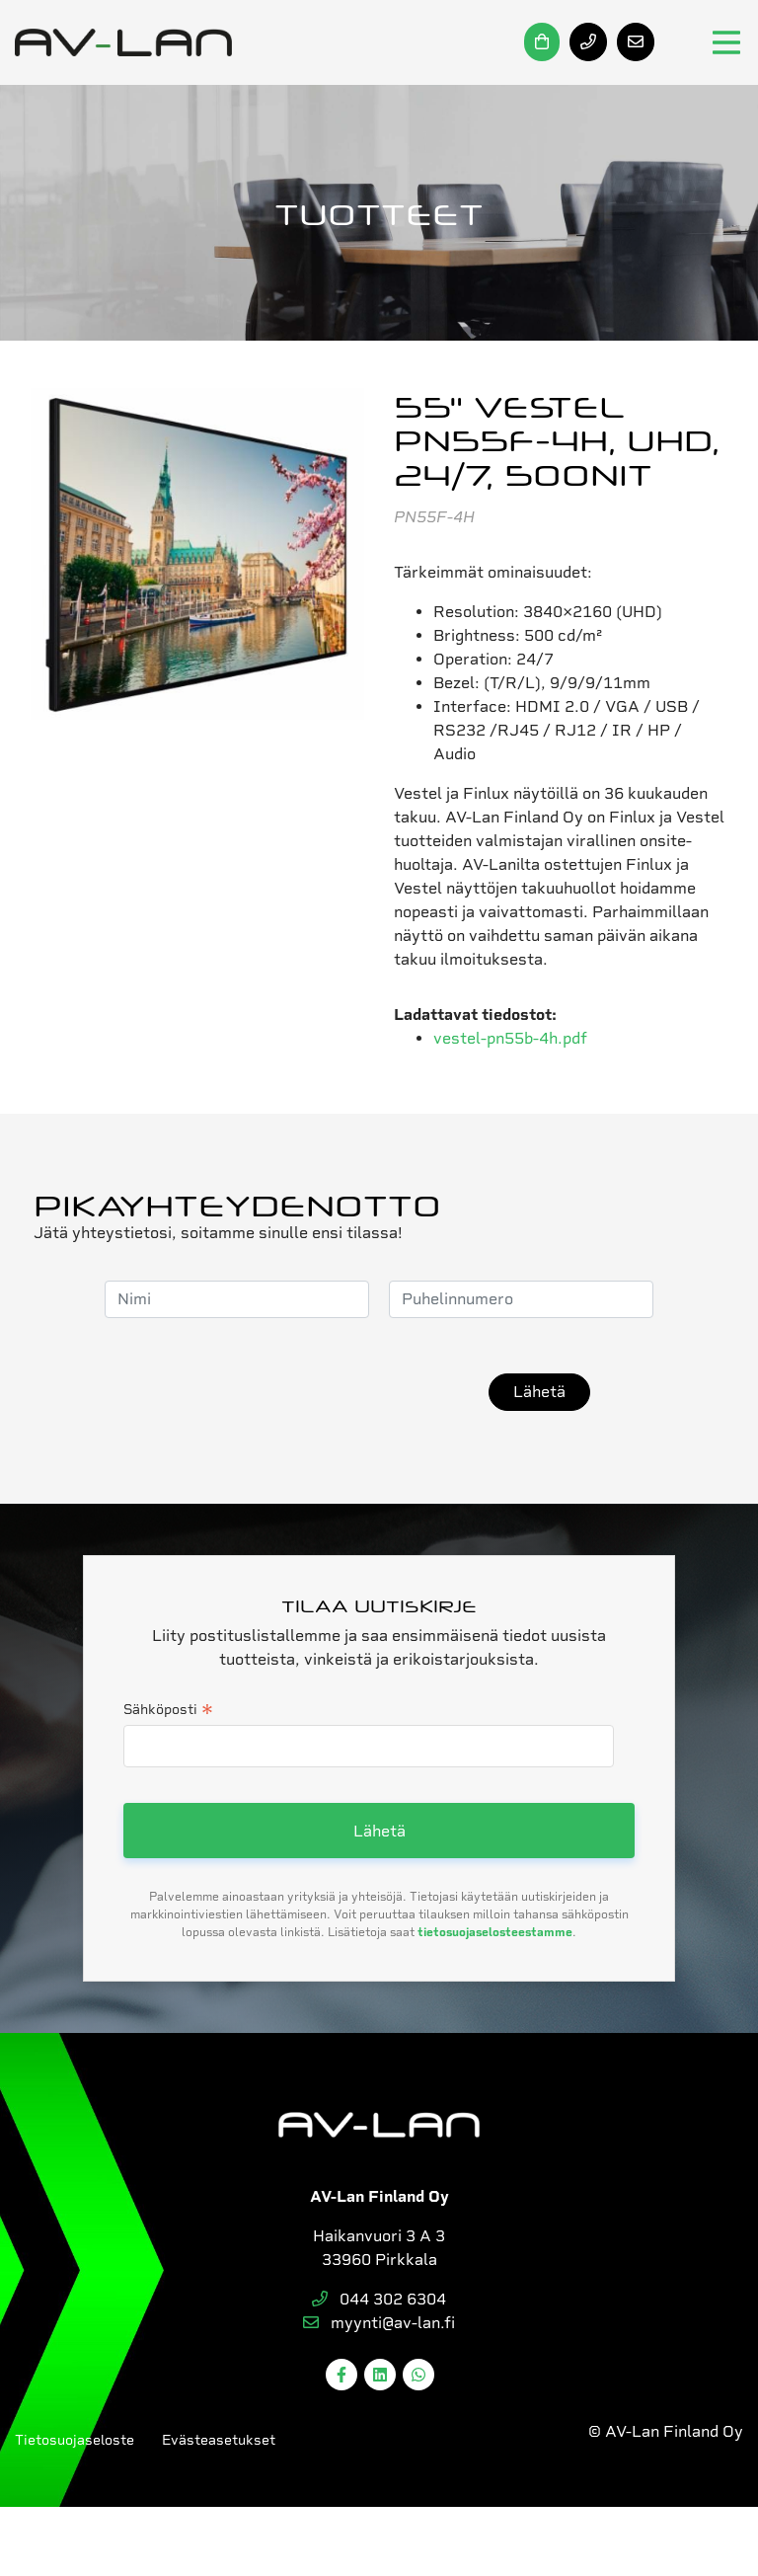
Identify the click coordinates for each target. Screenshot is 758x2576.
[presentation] (319, 1392)
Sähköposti (168, 1711)
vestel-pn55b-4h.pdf (510, 1038)
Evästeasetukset (218, 2440)
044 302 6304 (379, 2299)
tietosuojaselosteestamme (494, 1932)
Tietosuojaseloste (74, 2440)
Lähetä (539, 1391)
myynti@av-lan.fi (379, 2322)
